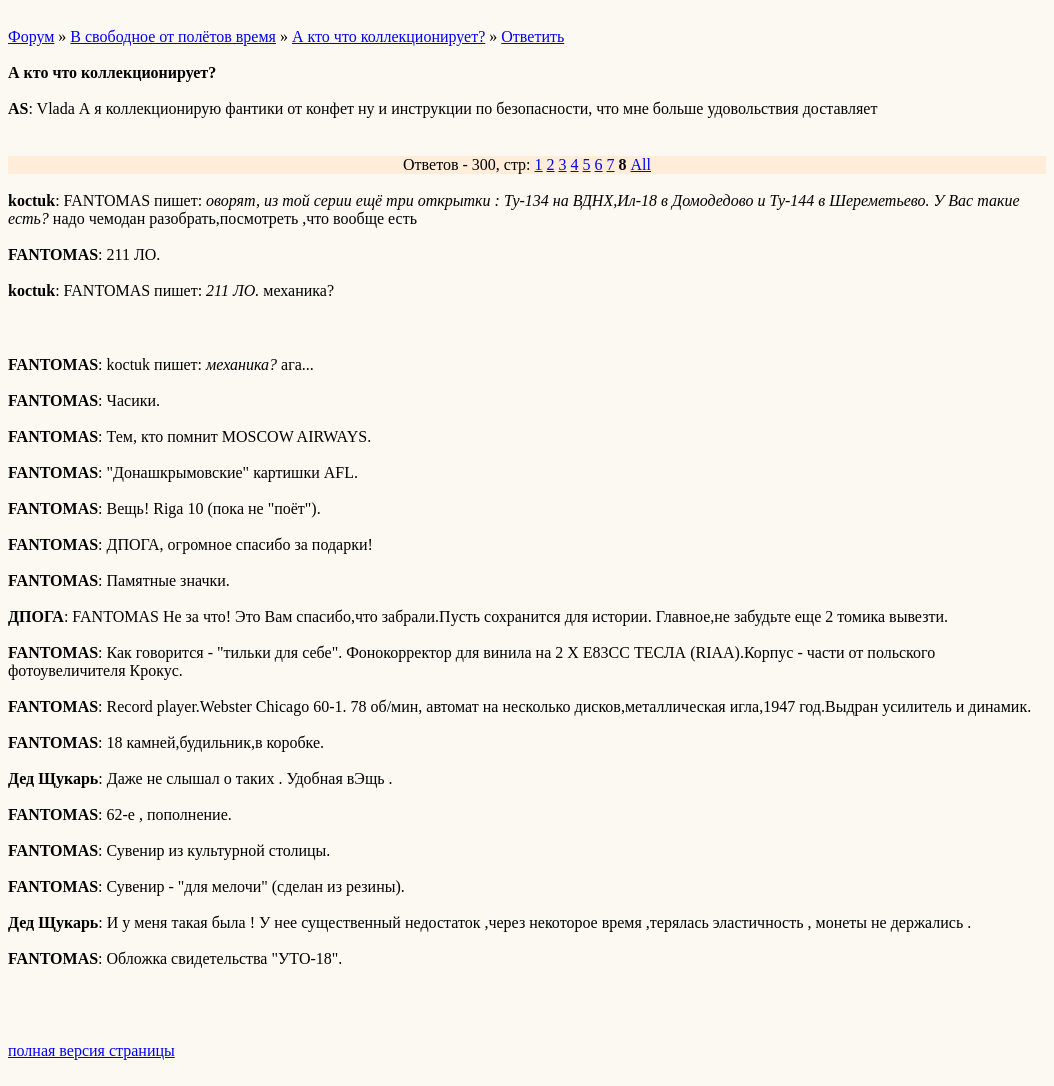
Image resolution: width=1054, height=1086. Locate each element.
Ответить (532, 36)
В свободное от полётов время (173, 36)
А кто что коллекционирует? (388, 36)
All (641, 164)
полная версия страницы (91, 1050)
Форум (31, 36)
